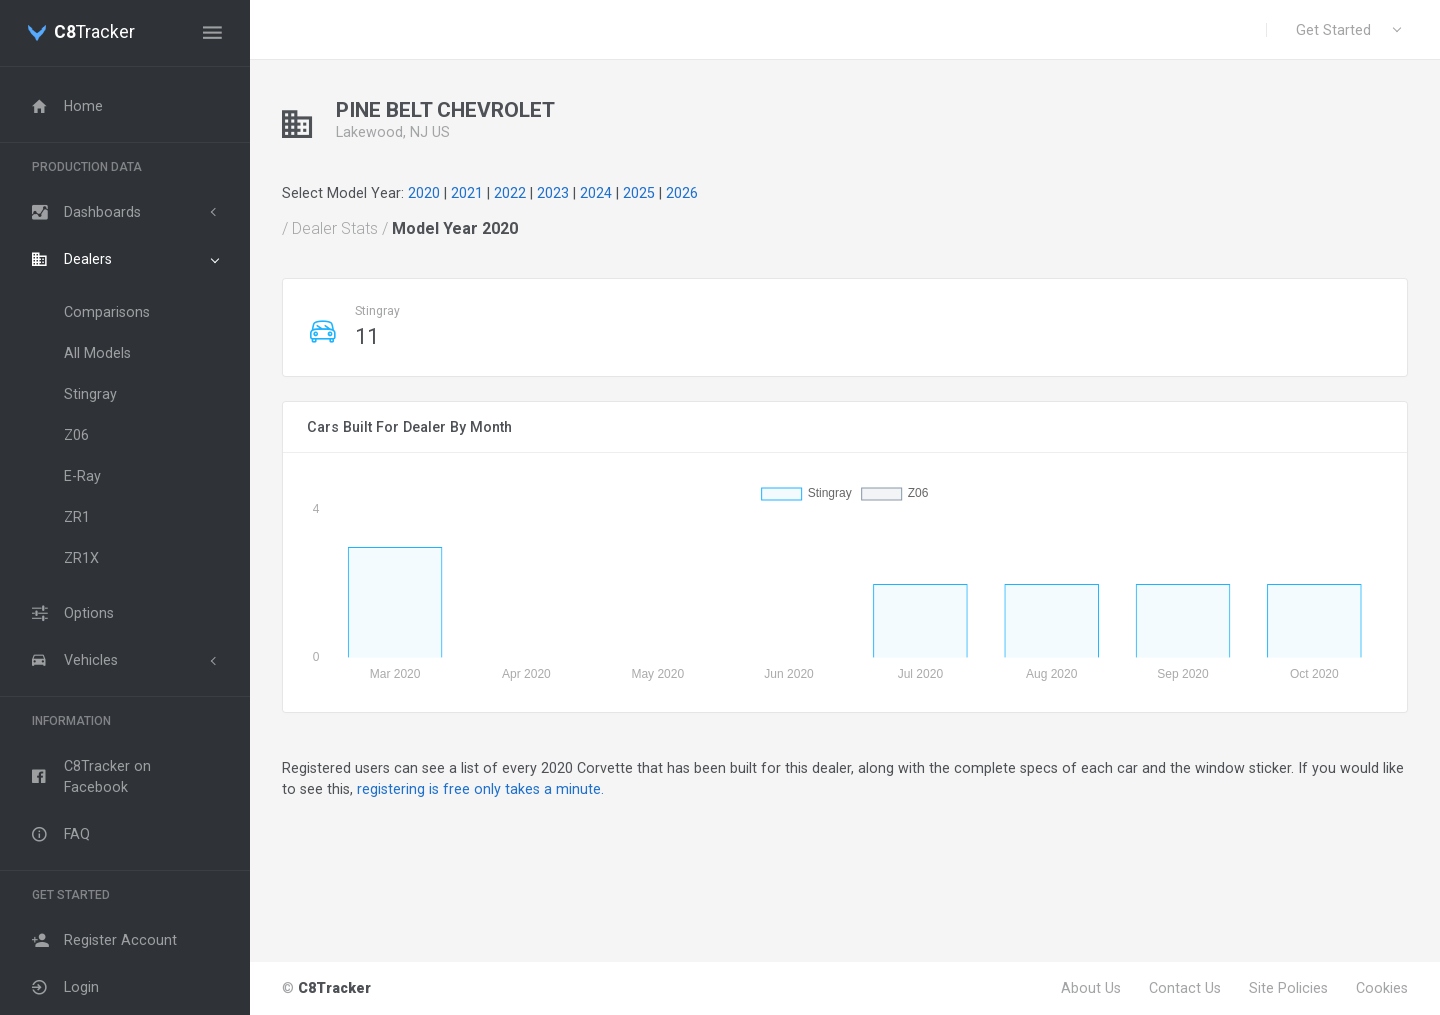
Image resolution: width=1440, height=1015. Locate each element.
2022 (510, 193)
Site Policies (1288, 988)
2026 (682, 193)
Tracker (94, 33)
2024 (596, 193)
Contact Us (1185, 988)
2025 (639, 193)
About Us (1091, 988)
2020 (424, 193)
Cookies (1382, 988)
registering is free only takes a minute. (480, 789)
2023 (553, 193)
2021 (467, 193)
